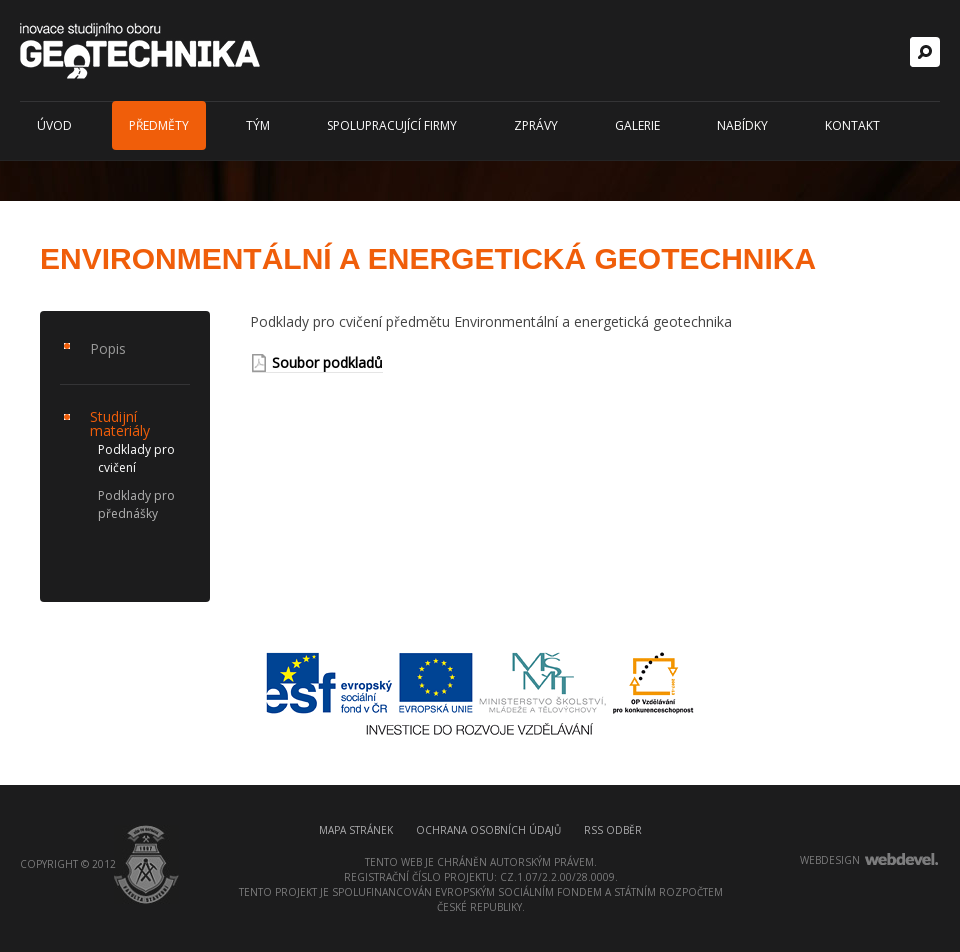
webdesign (830, 860)
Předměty (159, 125)
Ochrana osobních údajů (488, 830)
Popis (108, 348)
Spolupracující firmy (392, 125)
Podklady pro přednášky (136, 504)
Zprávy (536, 125)
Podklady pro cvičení (136, 458)
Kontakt (852, 125)
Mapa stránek (356, 830)
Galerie (637, 125)
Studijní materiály (120, 423)
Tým (258, 125)
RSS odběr (613, 830)
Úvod (54, 125)
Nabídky (742, 125)
